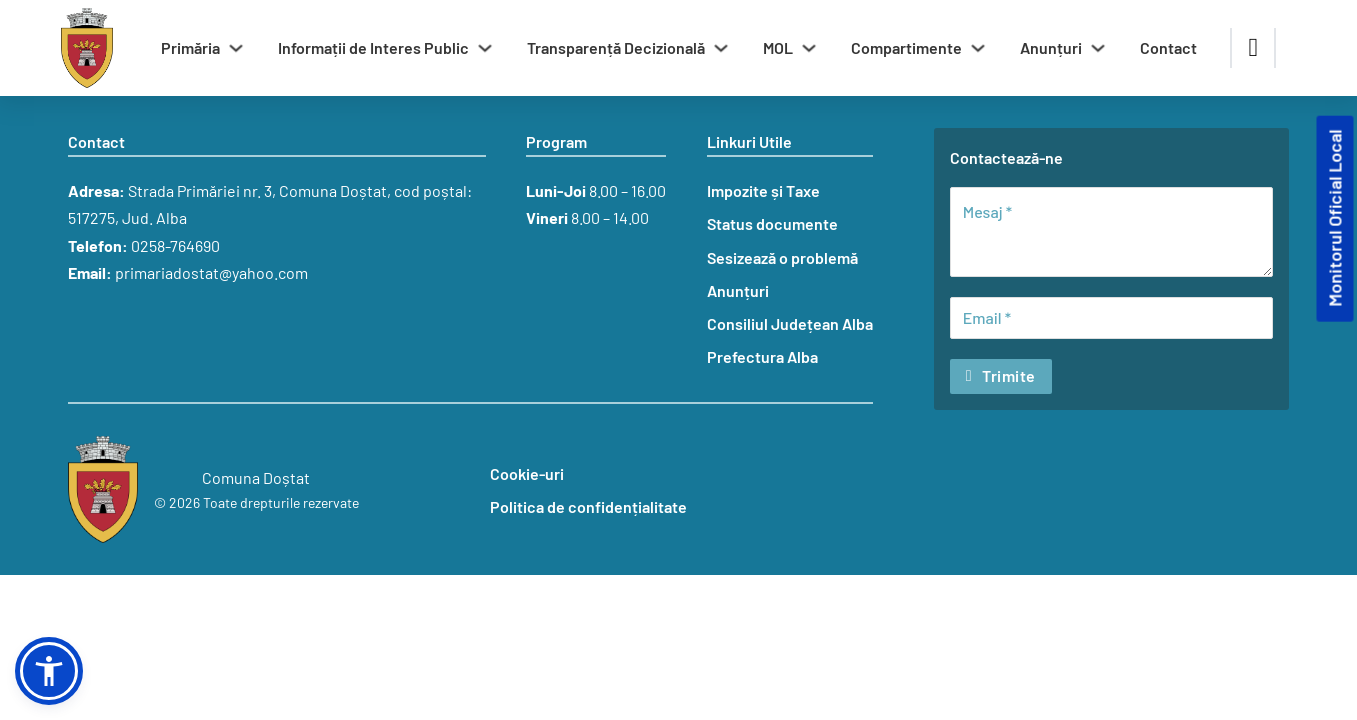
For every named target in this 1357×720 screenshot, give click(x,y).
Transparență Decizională (616, 47)
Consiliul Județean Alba (790, 323)
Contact (1168, 47)
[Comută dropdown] (236, 48)
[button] (49, 671)
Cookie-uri (527, 473)
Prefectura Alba (762, 356)
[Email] (1111, 318)
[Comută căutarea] (1253, 48)
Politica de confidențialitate (588, 506)
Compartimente (906, 47)
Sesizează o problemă (782, 257)
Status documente (772, 223)
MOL (778, 47)
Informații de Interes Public (373, 47)
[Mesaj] (1111, 232)
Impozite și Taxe (763, 190)
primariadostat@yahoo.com (211, 272)
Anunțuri (1051, 47)
